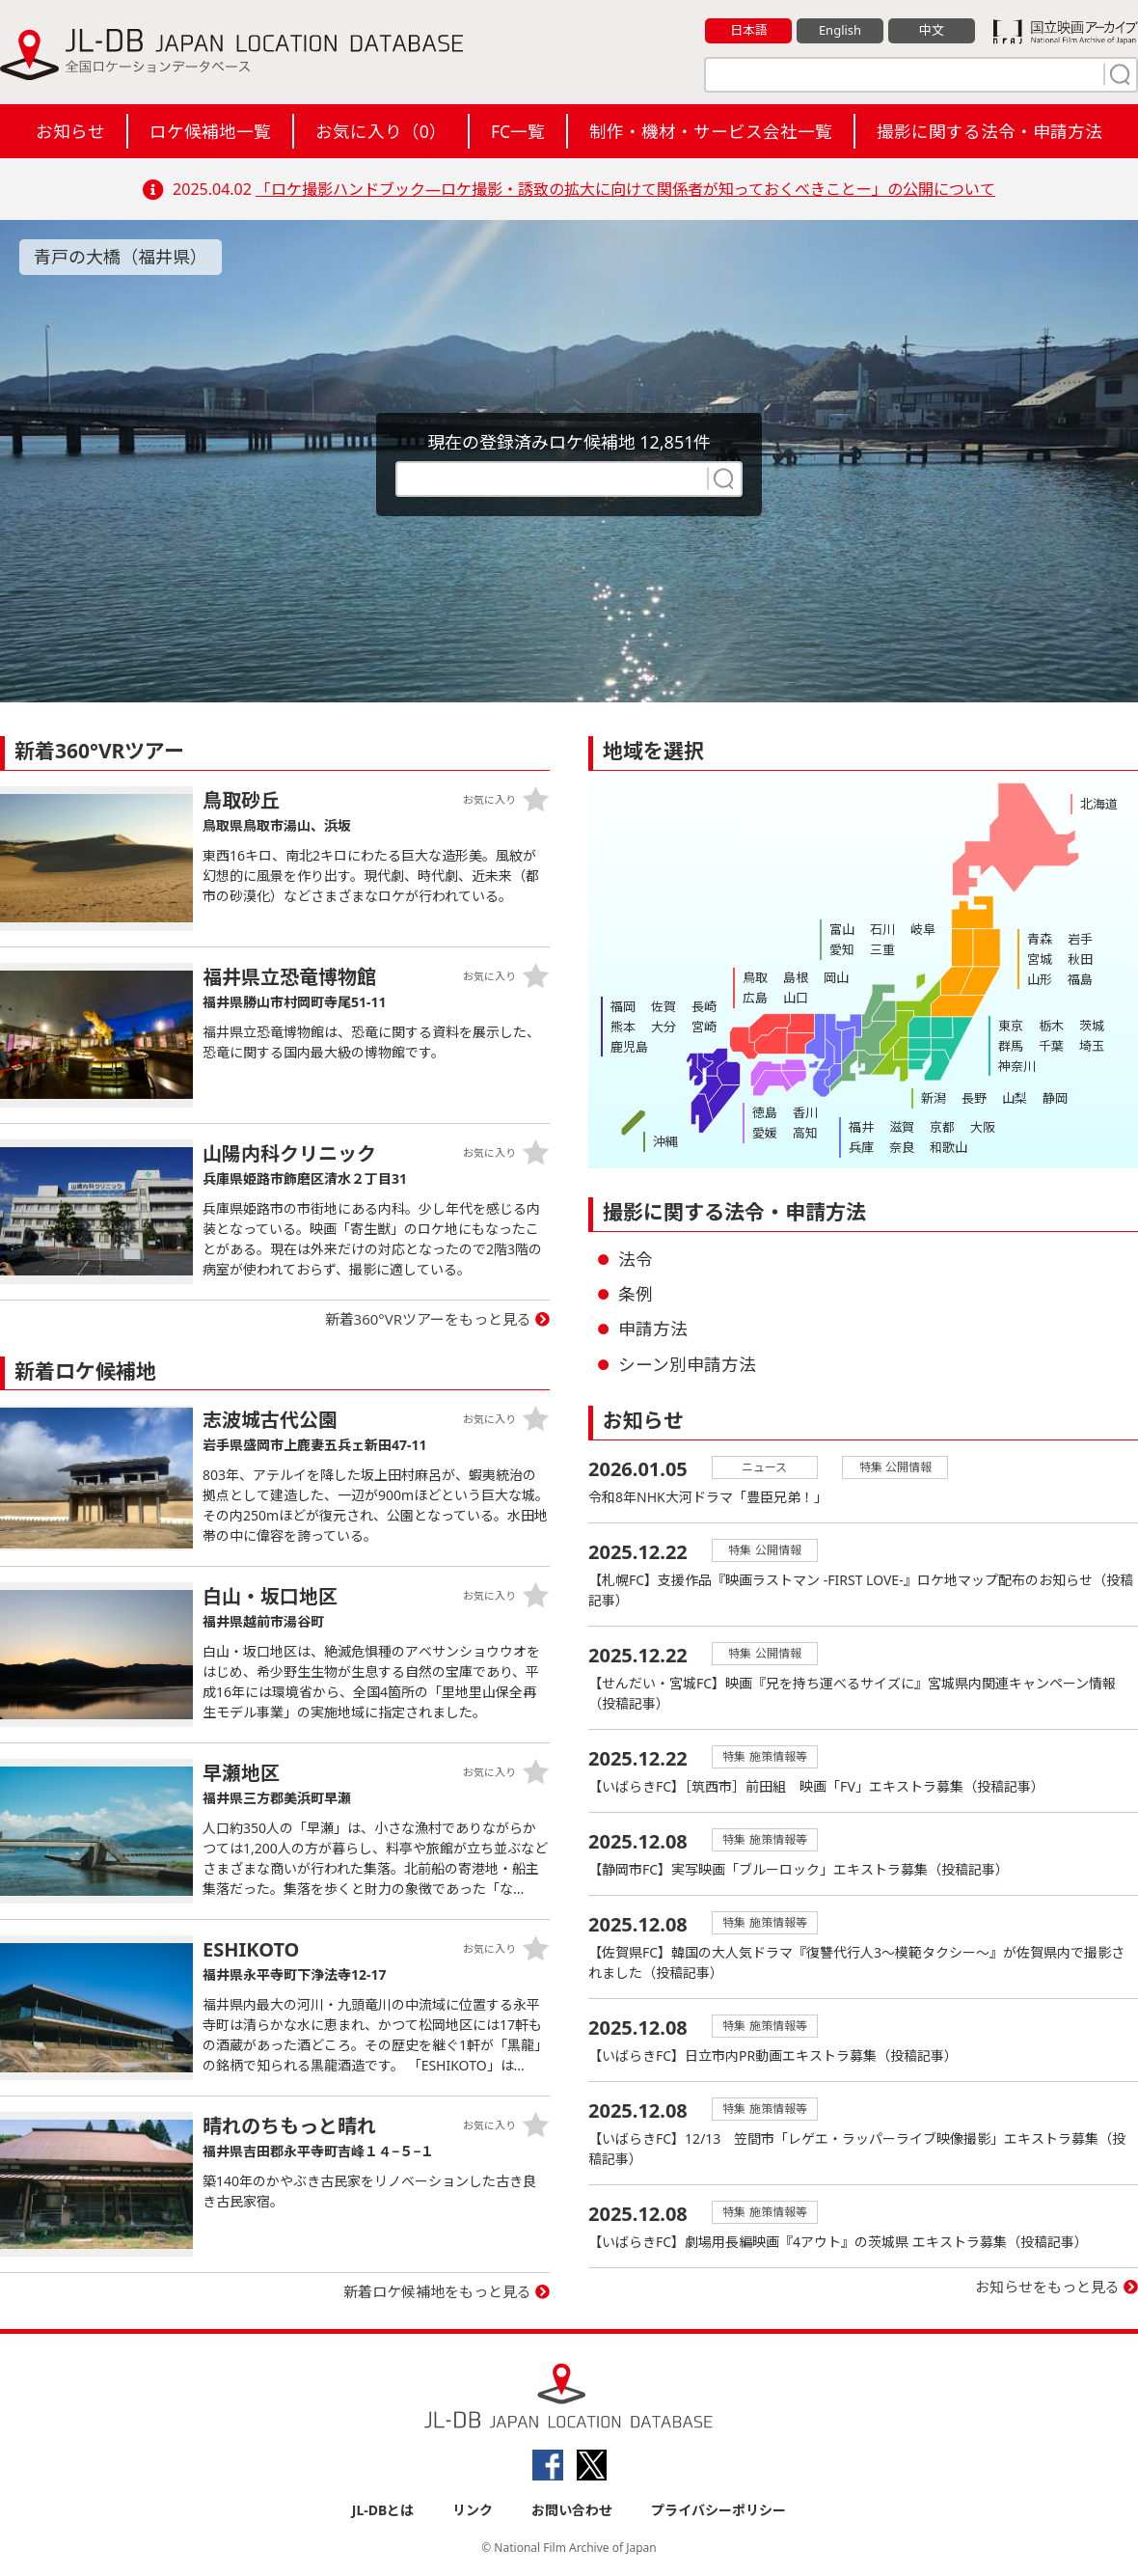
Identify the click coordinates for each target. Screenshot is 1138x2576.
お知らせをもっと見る (1047, 2286)
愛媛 (764, 1132)
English (840, 30)
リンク (472, 2510)
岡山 (836, 977)
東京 (1010, 1025)
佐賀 (663, 1006)
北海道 (1099, 803)
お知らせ (70, 131)
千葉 (1051, 1046)
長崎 (704, 1006)
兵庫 (861, 1147)
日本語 (749, 30)
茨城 (1091, 1025)
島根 (795, 977)
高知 (805, 1132)
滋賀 (901, 1127)
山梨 (1014, 1098)
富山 (841, 929)
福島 (1080, 979)
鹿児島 (629, 1046)
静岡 (1055, 1098)
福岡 (623, 1006)
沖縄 (665, 1141)
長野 (974, 1098)
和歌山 (948, 1147)
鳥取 (755, 977)
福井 (861, 1127)
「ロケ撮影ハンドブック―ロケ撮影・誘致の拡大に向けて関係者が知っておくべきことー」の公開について (625, 189)
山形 (1039, 979)
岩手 (1080, 938)
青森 (1039, 938)
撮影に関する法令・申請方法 (989, 131)
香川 (805, 1112)
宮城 (1039, 959)
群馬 (1010, 1046)
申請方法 (653, 1328)
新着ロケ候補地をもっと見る (437, 2291)
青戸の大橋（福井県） (120, 256)
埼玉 (1091, 1046)
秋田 (1080, 959)
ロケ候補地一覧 (210, 131)
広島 (755, 997)
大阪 (982, 1127)
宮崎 (704, 1026)
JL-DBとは (383, 2510)
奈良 (901, 1147)
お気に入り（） (381, 131)
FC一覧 (518, 131)
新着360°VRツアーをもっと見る (428, 1319)
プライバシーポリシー (718, 2510)
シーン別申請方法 (687, 1364)
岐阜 (922, 929)
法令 (635, 1259)
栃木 (1051, 1025)
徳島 (764, 1112)
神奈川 (1017, 1066)
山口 (795, 997)
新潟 (933, 1098)
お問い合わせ (571, 2510)
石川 (882, 929)
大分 (663, 1026)
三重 (882, 949)
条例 (635, 1293)
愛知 (841, 949)
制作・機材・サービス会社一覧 (710, 131)
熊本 (623, 1026)
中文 (931, 30)
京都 (942, 1127)
